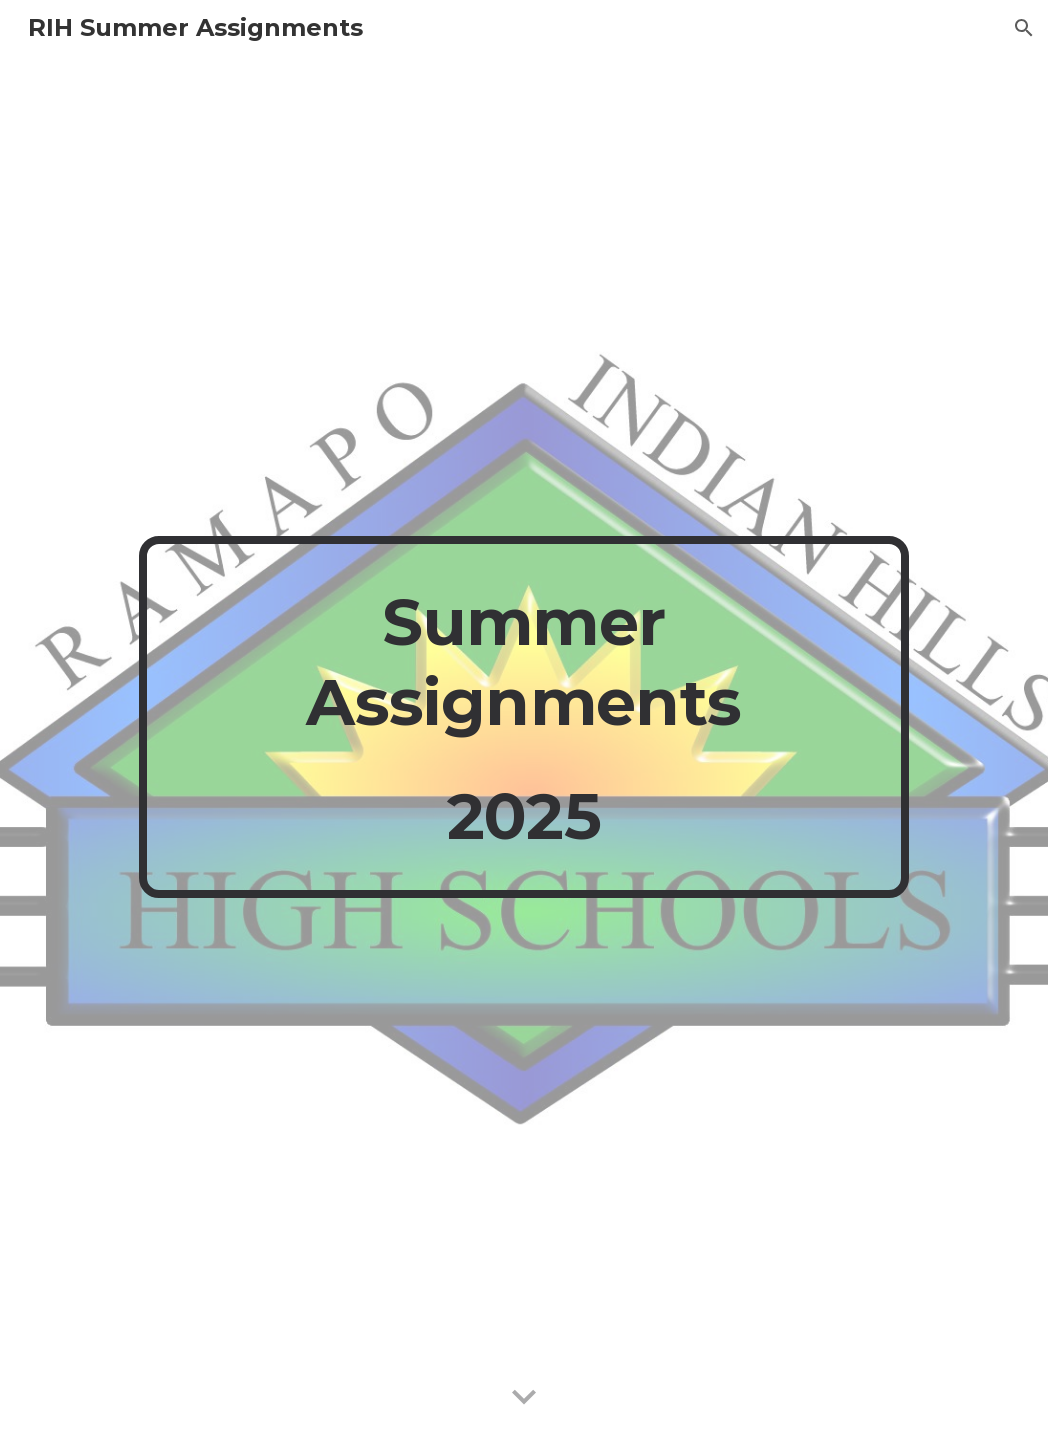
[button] (1024, 28)
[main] (524, 717)
